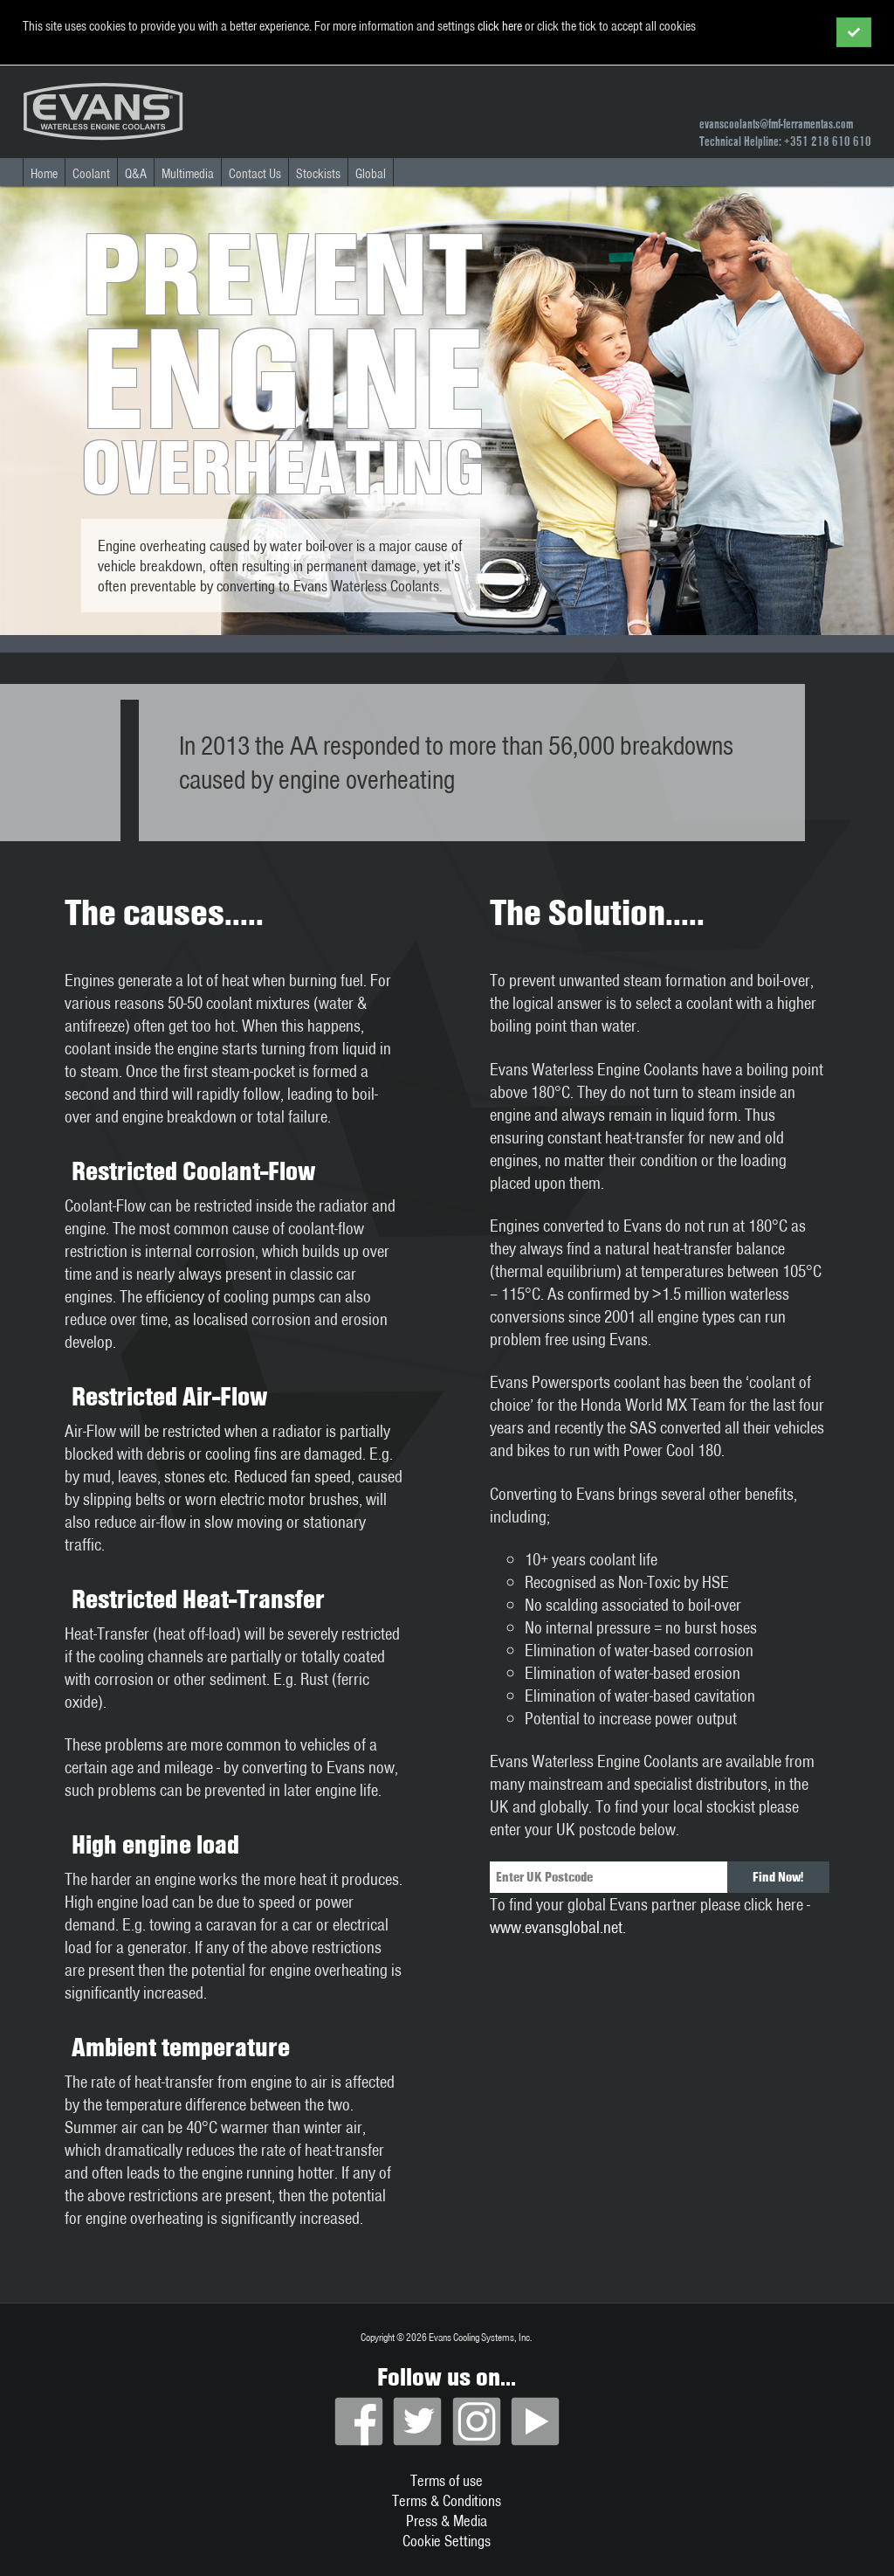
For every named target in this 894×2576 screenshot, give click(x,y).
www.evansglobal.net (556, 1927)
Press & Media (446, 2520)
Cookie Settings (446, 2541)
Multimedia (188, 174)
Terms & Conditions (446, 2500)
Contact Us (255, 174)
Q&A (136, 174)
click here (500, 26)
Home (44, 174)
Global (370, 174)
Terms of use (446, 2480)
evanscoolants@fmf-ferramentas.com (776, 124)
